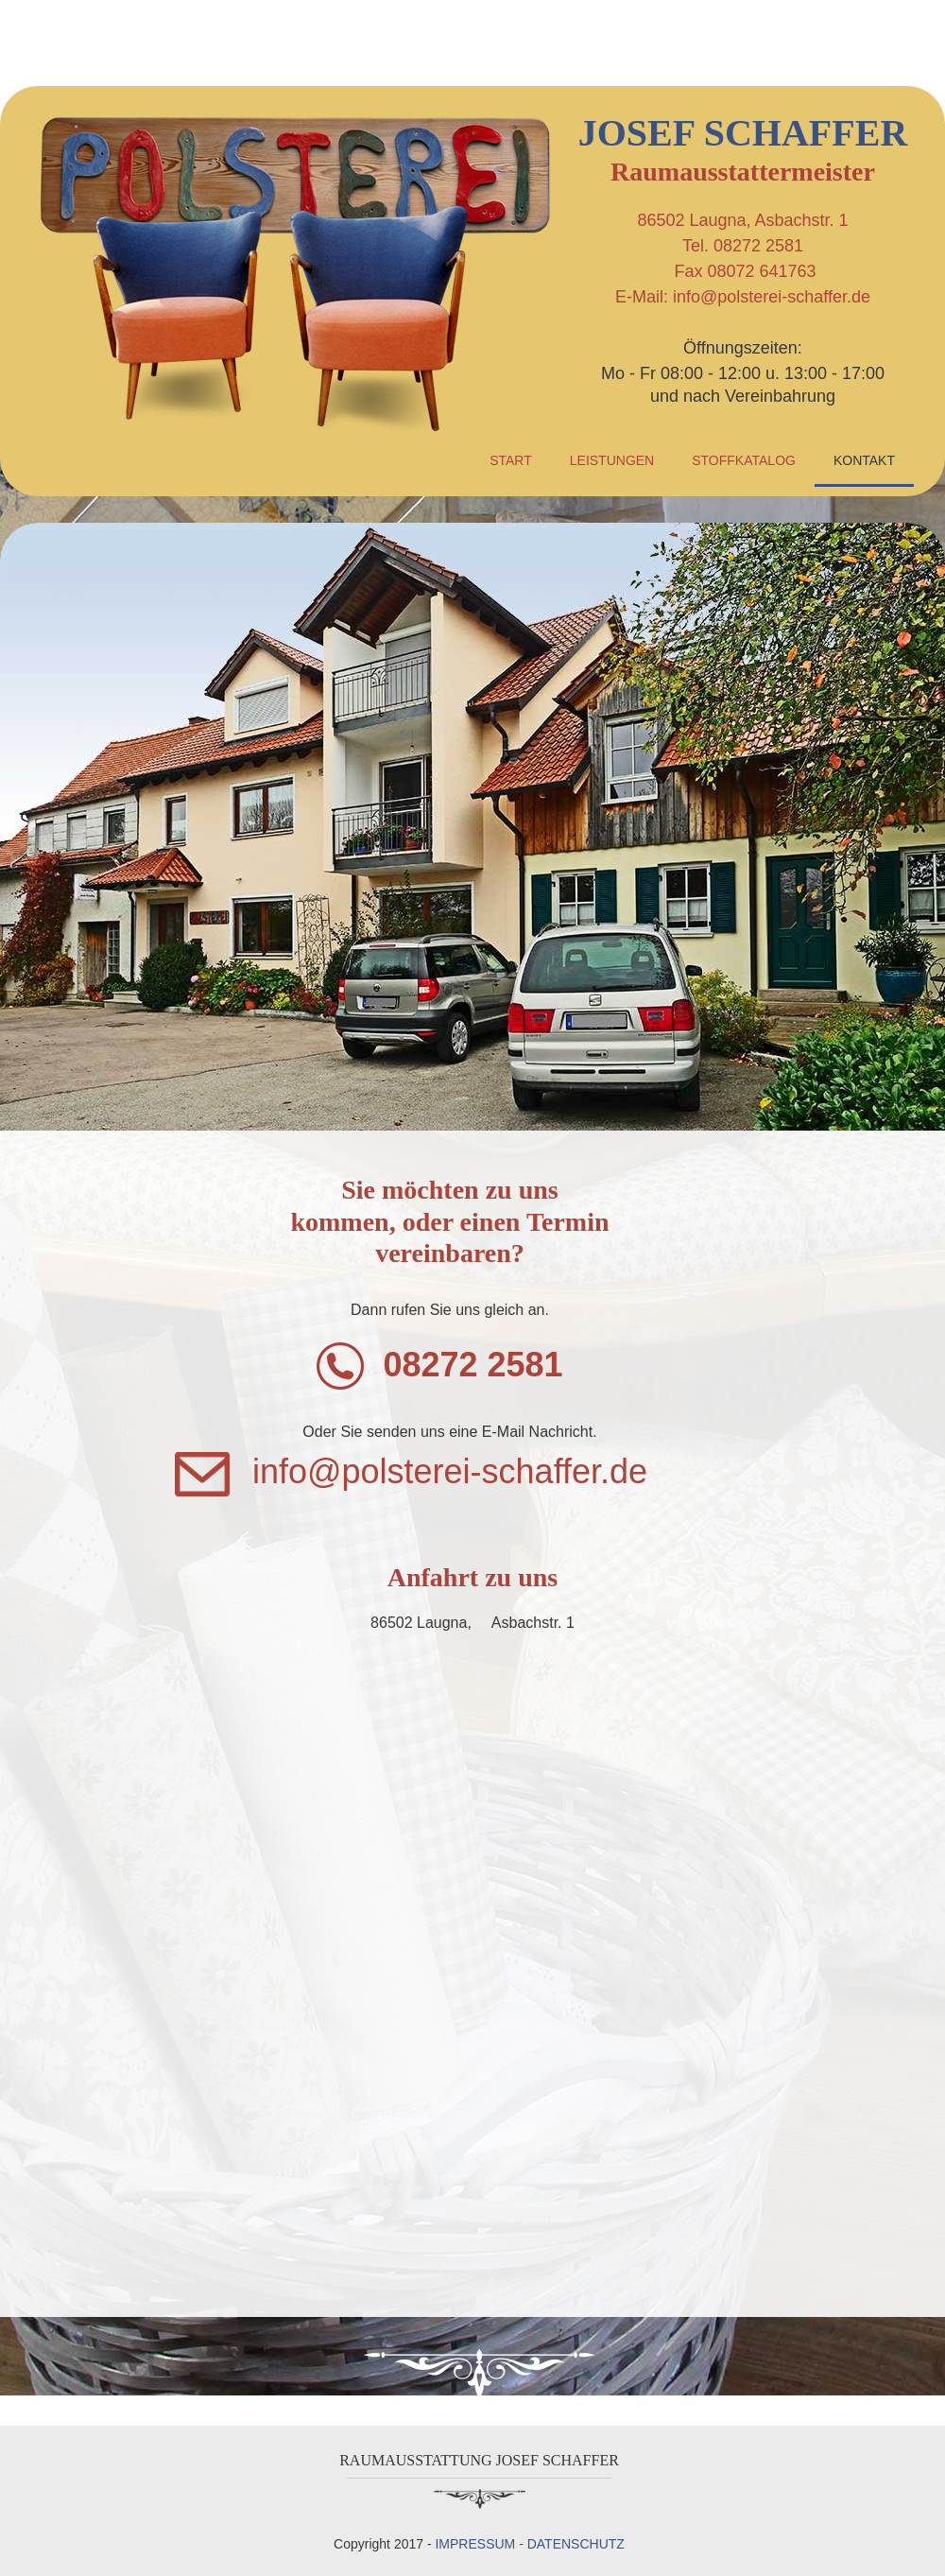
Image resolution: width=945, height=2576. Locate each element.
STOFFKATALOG (744, 460)
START (511, 460)
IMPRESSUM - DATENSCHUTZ (529, 2543)
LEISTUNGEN (612, 460)
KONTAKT (864, 460)
